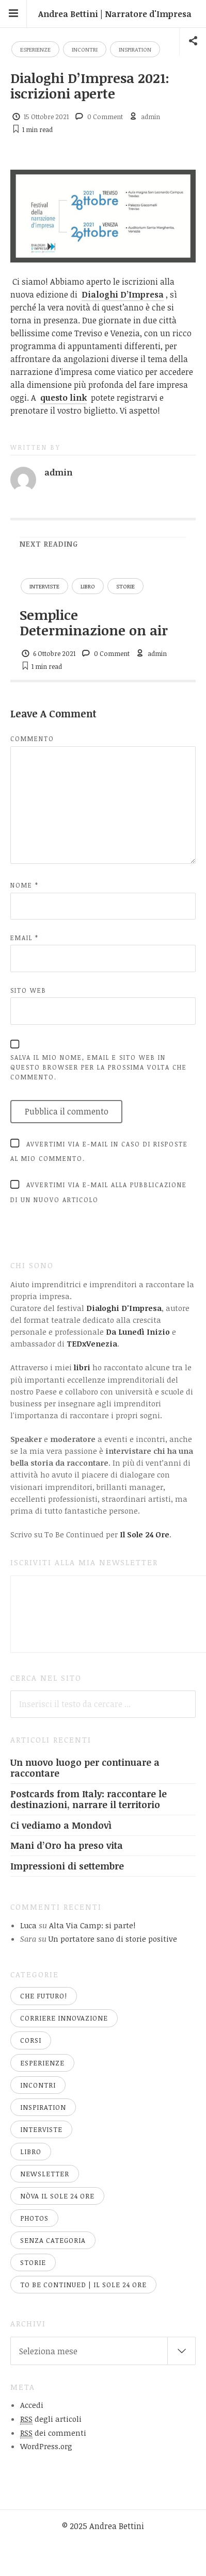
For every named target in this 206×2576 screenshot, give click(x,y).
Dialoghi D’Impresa (123, 294)
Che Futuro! (43, 1995)
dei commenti (53, 2432)
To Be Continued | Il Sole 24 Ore (83, 2284)
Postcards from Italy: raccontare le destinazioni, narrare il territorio (88, 1799)
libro (88, 586)
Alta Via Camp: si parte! (92, 1925)
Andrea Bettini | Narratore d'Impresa (115, 14)
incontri (85, 49)
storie (125, 586)
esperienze (35, 49)
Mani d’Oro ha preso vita (66, 1845)
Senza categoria (53, 2240)
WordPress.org (46, 2446)
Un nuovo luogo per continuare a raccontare (85, 1767)
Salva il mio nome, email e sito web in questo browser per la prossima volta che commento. (98, 1067)
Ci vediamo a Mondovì (61, 1825)
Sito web (28, 990)
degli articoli (51, 2419)
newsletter (44, 2173)
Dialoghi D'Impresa (124, 1308)
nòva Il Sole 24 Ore (57, 2196)
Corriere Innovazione (64, 2018)
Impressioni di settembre (67, 1866)
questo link (63, 397)
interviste (44, 586)
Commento (32, 738)
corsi (30, 2040)
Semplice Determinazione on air (94, 622)
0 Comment (105, 116)
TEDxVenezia (92, 1343)
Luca (28, 1925)
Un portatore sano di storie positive (113, 1938)
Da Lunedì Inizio (138, 1331)
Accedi (31, 2405)
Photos (34, 2218)
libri (82, 1367)
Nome (24, 885)
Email (24, 937)
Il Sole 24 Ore (144, 1534)
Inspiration (135, 49)
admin (150, 116)
